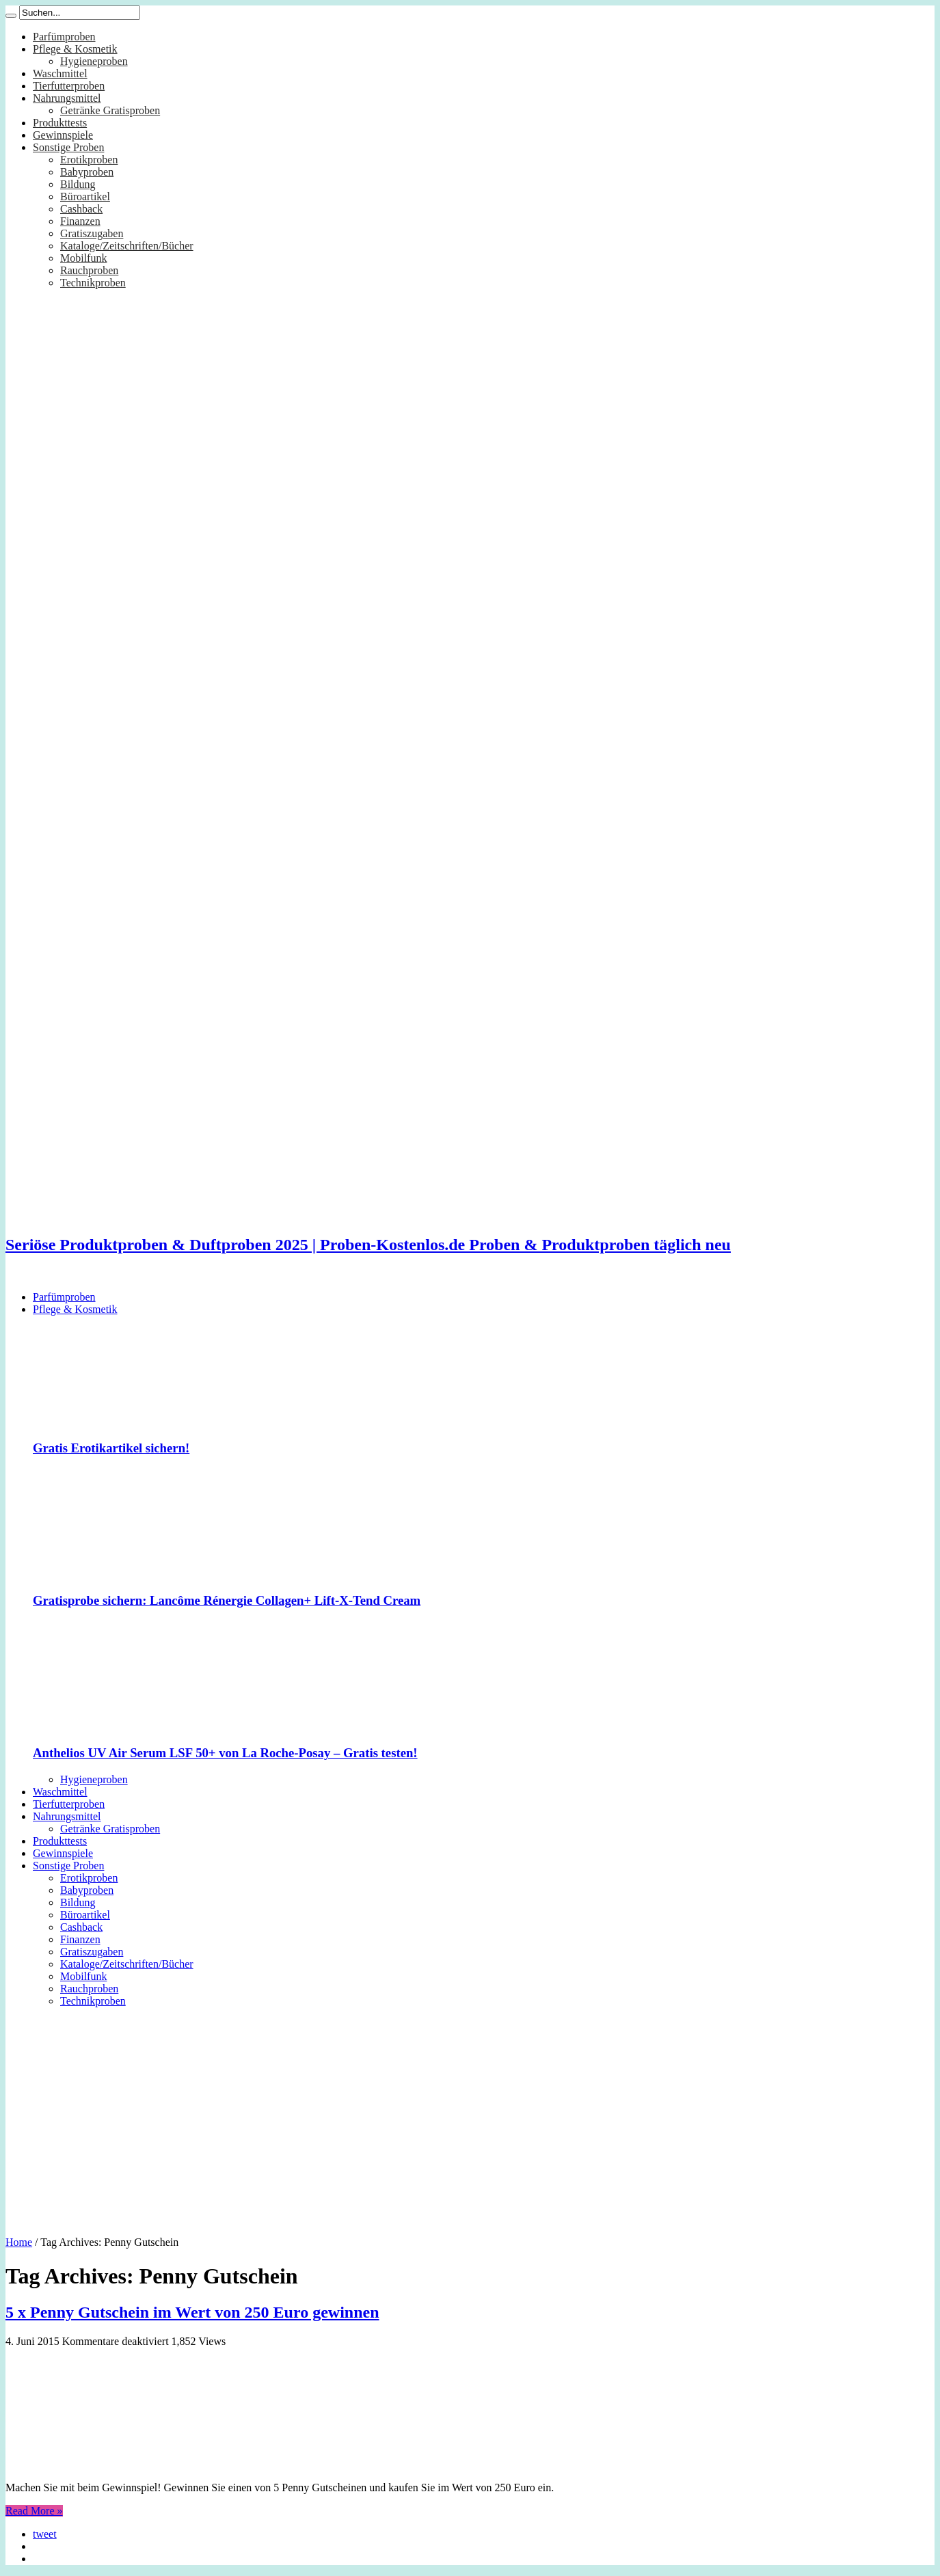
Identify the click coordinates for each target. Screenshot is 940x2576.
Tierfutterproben (69, 86)
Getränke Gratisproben (110, 110)
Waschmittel (60, 73)
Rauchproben (89, 270)
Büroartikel (85, 196)
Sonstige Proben (68, 147)
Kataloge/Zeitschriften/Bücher (126, 246)
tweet (45, 2534)
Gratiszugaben (91, 233)
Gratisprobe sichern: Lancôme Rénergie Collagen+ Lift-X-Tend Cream (226, 1600)
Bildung (78, 184)
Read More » (34, 2511)
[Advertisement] (470, 2116)
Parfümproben (64, 36)
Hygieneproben (94, 61)
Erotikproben (89, 159)
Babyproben (86, 172)
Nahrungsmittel (67, 98)
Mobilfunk (83, 258)
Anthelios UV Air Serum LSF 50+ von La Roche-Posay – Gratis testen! (225, 1753)
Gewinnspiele (63, 135)
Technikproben (93, 282)
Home (18, 2242)
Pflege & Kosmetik (75, 49)
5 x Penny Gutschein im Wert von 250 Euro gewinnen (192, 2312)
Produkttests (60, 122)
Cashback (81, 209)
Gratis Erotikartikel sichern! (111, 1448)
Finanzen (80, 221)
